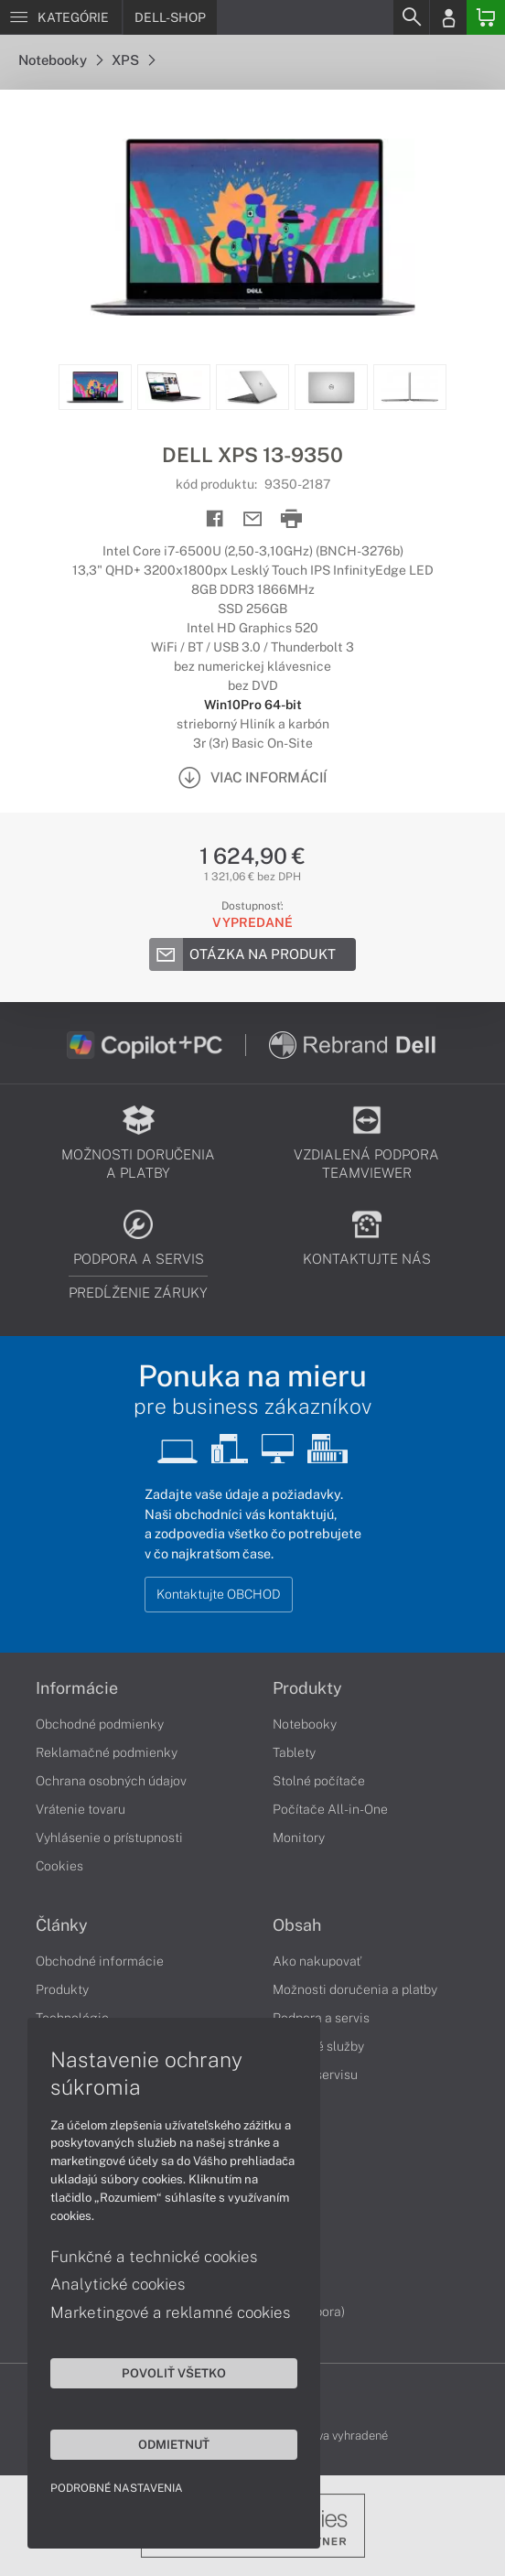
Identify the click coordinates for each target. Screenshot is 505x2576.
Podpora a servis (321, 2017)
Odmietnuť (174, 2444)
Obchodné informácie (100, 1961)
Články (62, 1925)
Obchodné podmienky (100, 1724)
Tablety (294, 1752)
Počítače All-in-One (330, 1809)
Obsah (297, 1925)
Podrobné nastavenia (116, 2488)
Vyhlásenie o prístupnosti (109, 1837)
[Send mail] (253, 519)
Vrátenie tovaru (80, 1809)
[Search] (410, 17)
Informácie (77, 1688)
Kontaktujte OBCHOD (218, 1594)
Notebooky (60, 60)
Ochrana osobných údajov (111, 1780)
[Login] (448, 17)
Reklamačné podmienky (106, 1752)
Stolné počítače (319, 1780)
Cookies (59, 1866)
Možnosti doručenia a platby (355, 1989)
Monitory (299, 1837)
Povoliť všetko (174, 2373)
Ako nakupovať (317, 1961)
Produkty (307, 1688)
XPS (133, 60)
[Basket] (486, 17)
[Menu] (61, 17)
